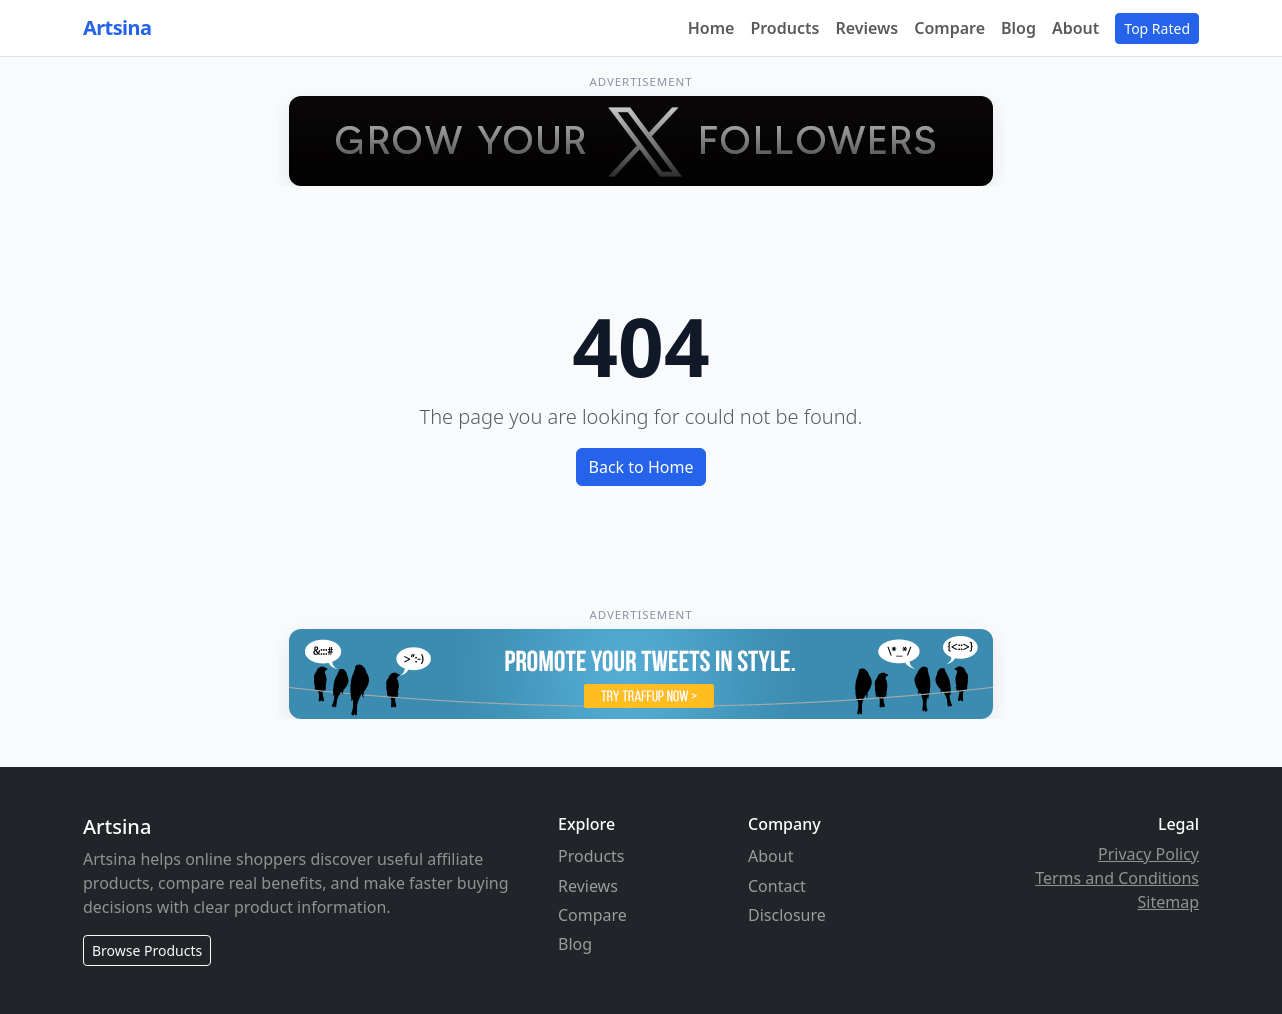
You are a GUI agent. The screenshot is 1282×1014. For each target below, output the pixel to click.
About (1075, 28)
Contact (777, 886)
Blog (1018, 28)
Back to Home (641, 467)
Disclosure (787, 915)
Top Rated (1157, 28)
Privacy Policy (1148, 854)
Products (784, 28)
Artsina (117, 27)
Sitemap (1169, 902)
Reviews (866, 28)
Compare (949, 28)
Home (711, 28)
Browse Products (147, 950)
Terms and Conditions (1117, 878)
